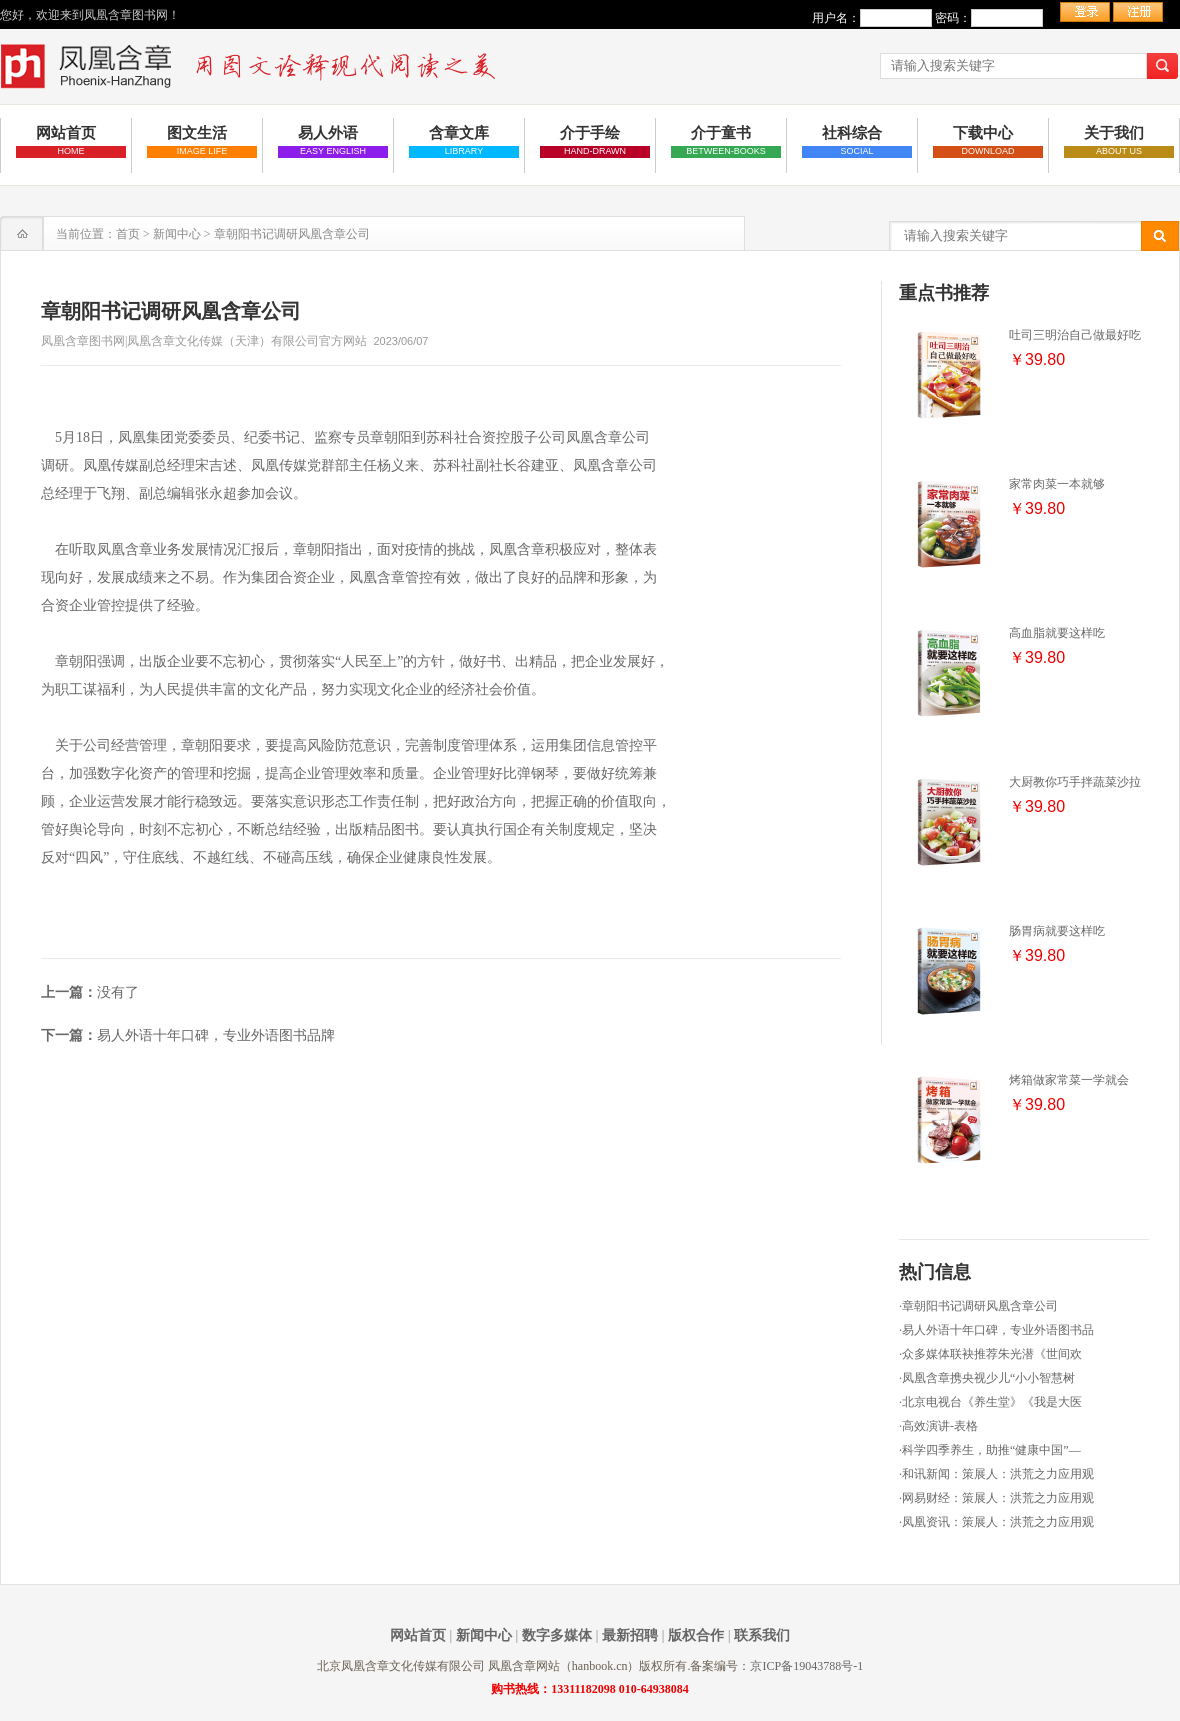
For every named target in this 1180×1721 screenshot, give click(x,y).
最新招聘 (630, 1635)
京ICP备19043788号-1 (806, 1666)
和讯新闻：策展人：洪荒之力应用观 (998, 1474)
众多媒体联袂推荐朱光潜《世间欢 (992, 1354)
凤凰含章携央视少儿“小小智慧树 (988, 1378)
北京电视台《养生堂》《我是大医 (992, 1402)
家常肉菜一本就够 (1057, 484)
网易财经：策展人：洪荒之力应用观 (998, 1498)
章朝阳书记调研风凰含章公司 (980, 1306)
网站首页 (418, 1635)
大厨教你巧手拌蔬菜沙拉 (1075, 782)
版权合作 (696, 1635)
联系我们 (762, 1635)
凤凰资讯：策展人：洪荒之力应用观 (998, 1522)
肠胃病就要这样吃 (1057, 931)
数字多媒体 (557, 1635)
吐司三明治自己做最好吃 (1075, 335)
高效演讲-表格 (940, 1426)
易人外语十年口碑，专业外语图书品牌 (216, 1035)
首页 (128, 234)
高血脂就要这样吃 (1057, 633)
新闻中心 (177, 234)
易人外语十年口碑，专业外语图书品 (998, 1330)
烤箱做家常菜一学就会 (1069, 1080)
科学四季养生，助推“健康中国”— (991, 1450)
